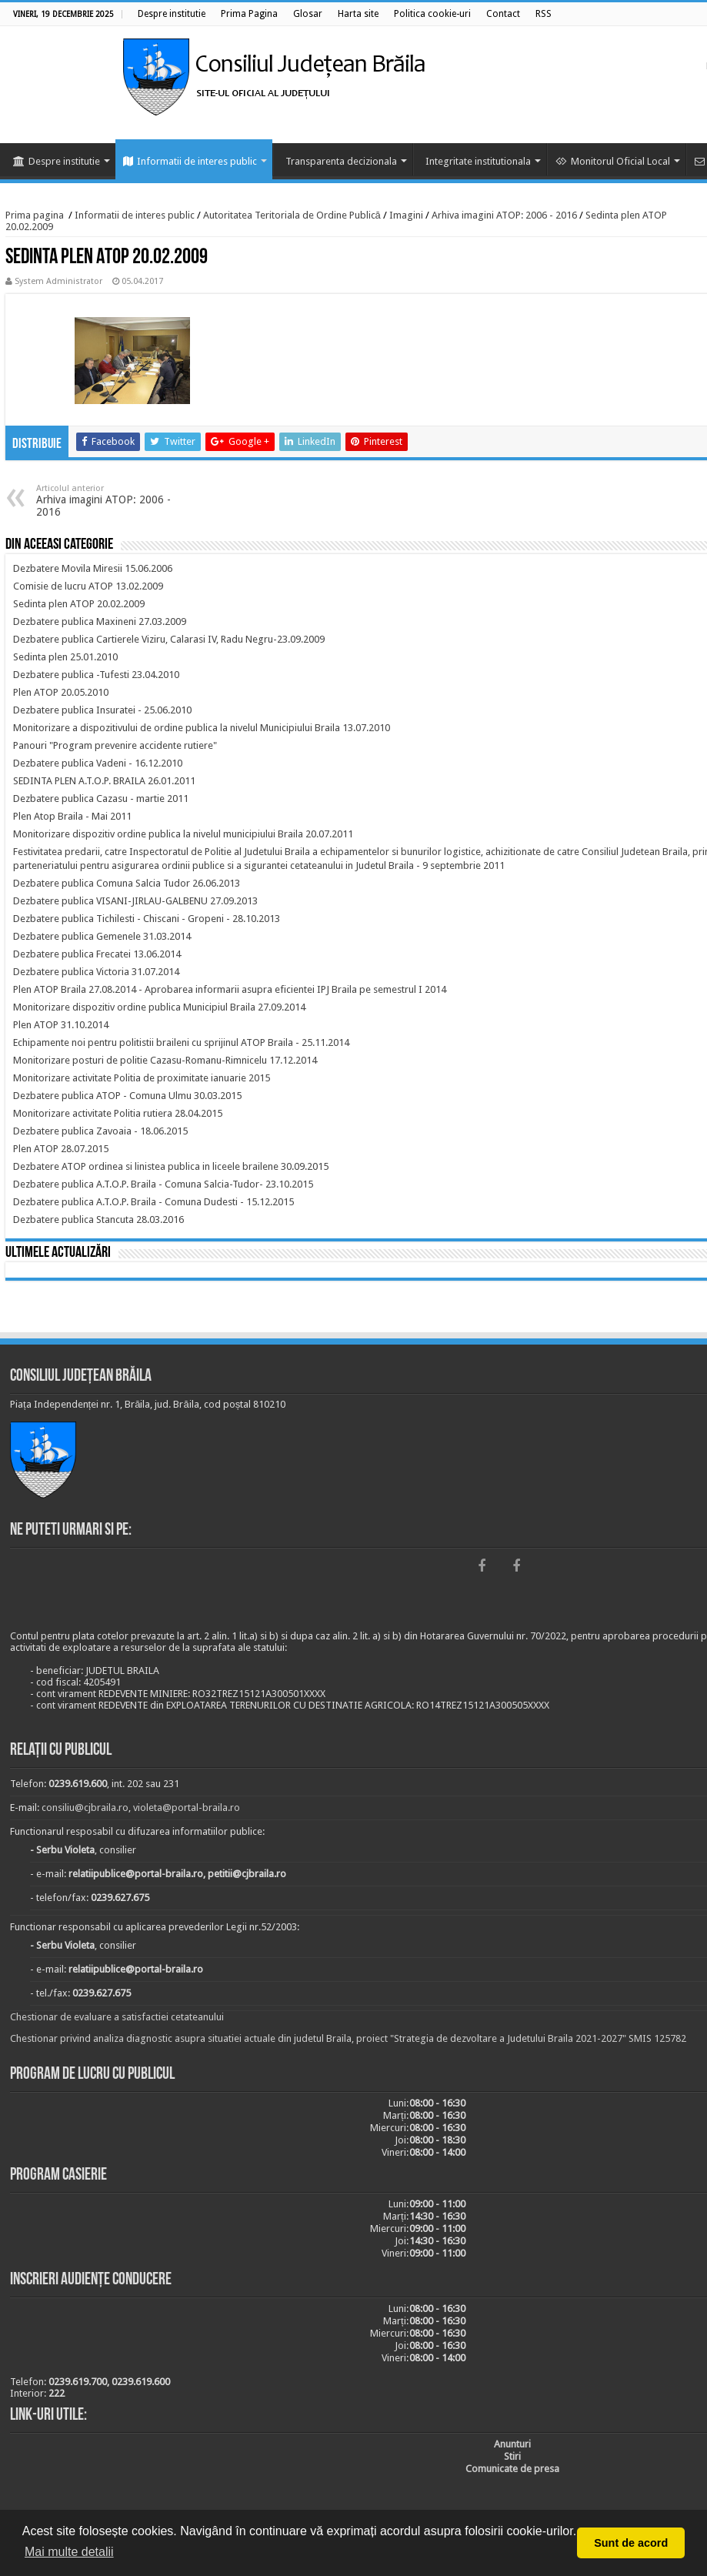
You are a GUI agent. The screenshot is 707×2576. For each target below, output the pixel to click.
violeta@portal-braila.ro (186, 1807)
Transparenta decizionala (341, 161)
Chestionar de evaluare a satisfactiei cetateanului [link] (117, 2017)
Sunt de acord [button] (631, 2543)
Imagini (406, 215)
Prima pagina (34, 215)
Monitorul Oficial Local (612, 161)
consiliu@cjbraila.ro (85, 1807)
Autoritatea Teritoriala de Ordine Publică (292, 215)
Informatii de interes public (190, 161)
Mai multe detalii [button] (69, 2551)
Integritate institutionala (478, 161)
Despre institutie (56, 161)
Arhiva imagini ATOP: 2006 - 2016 (504, 215)
